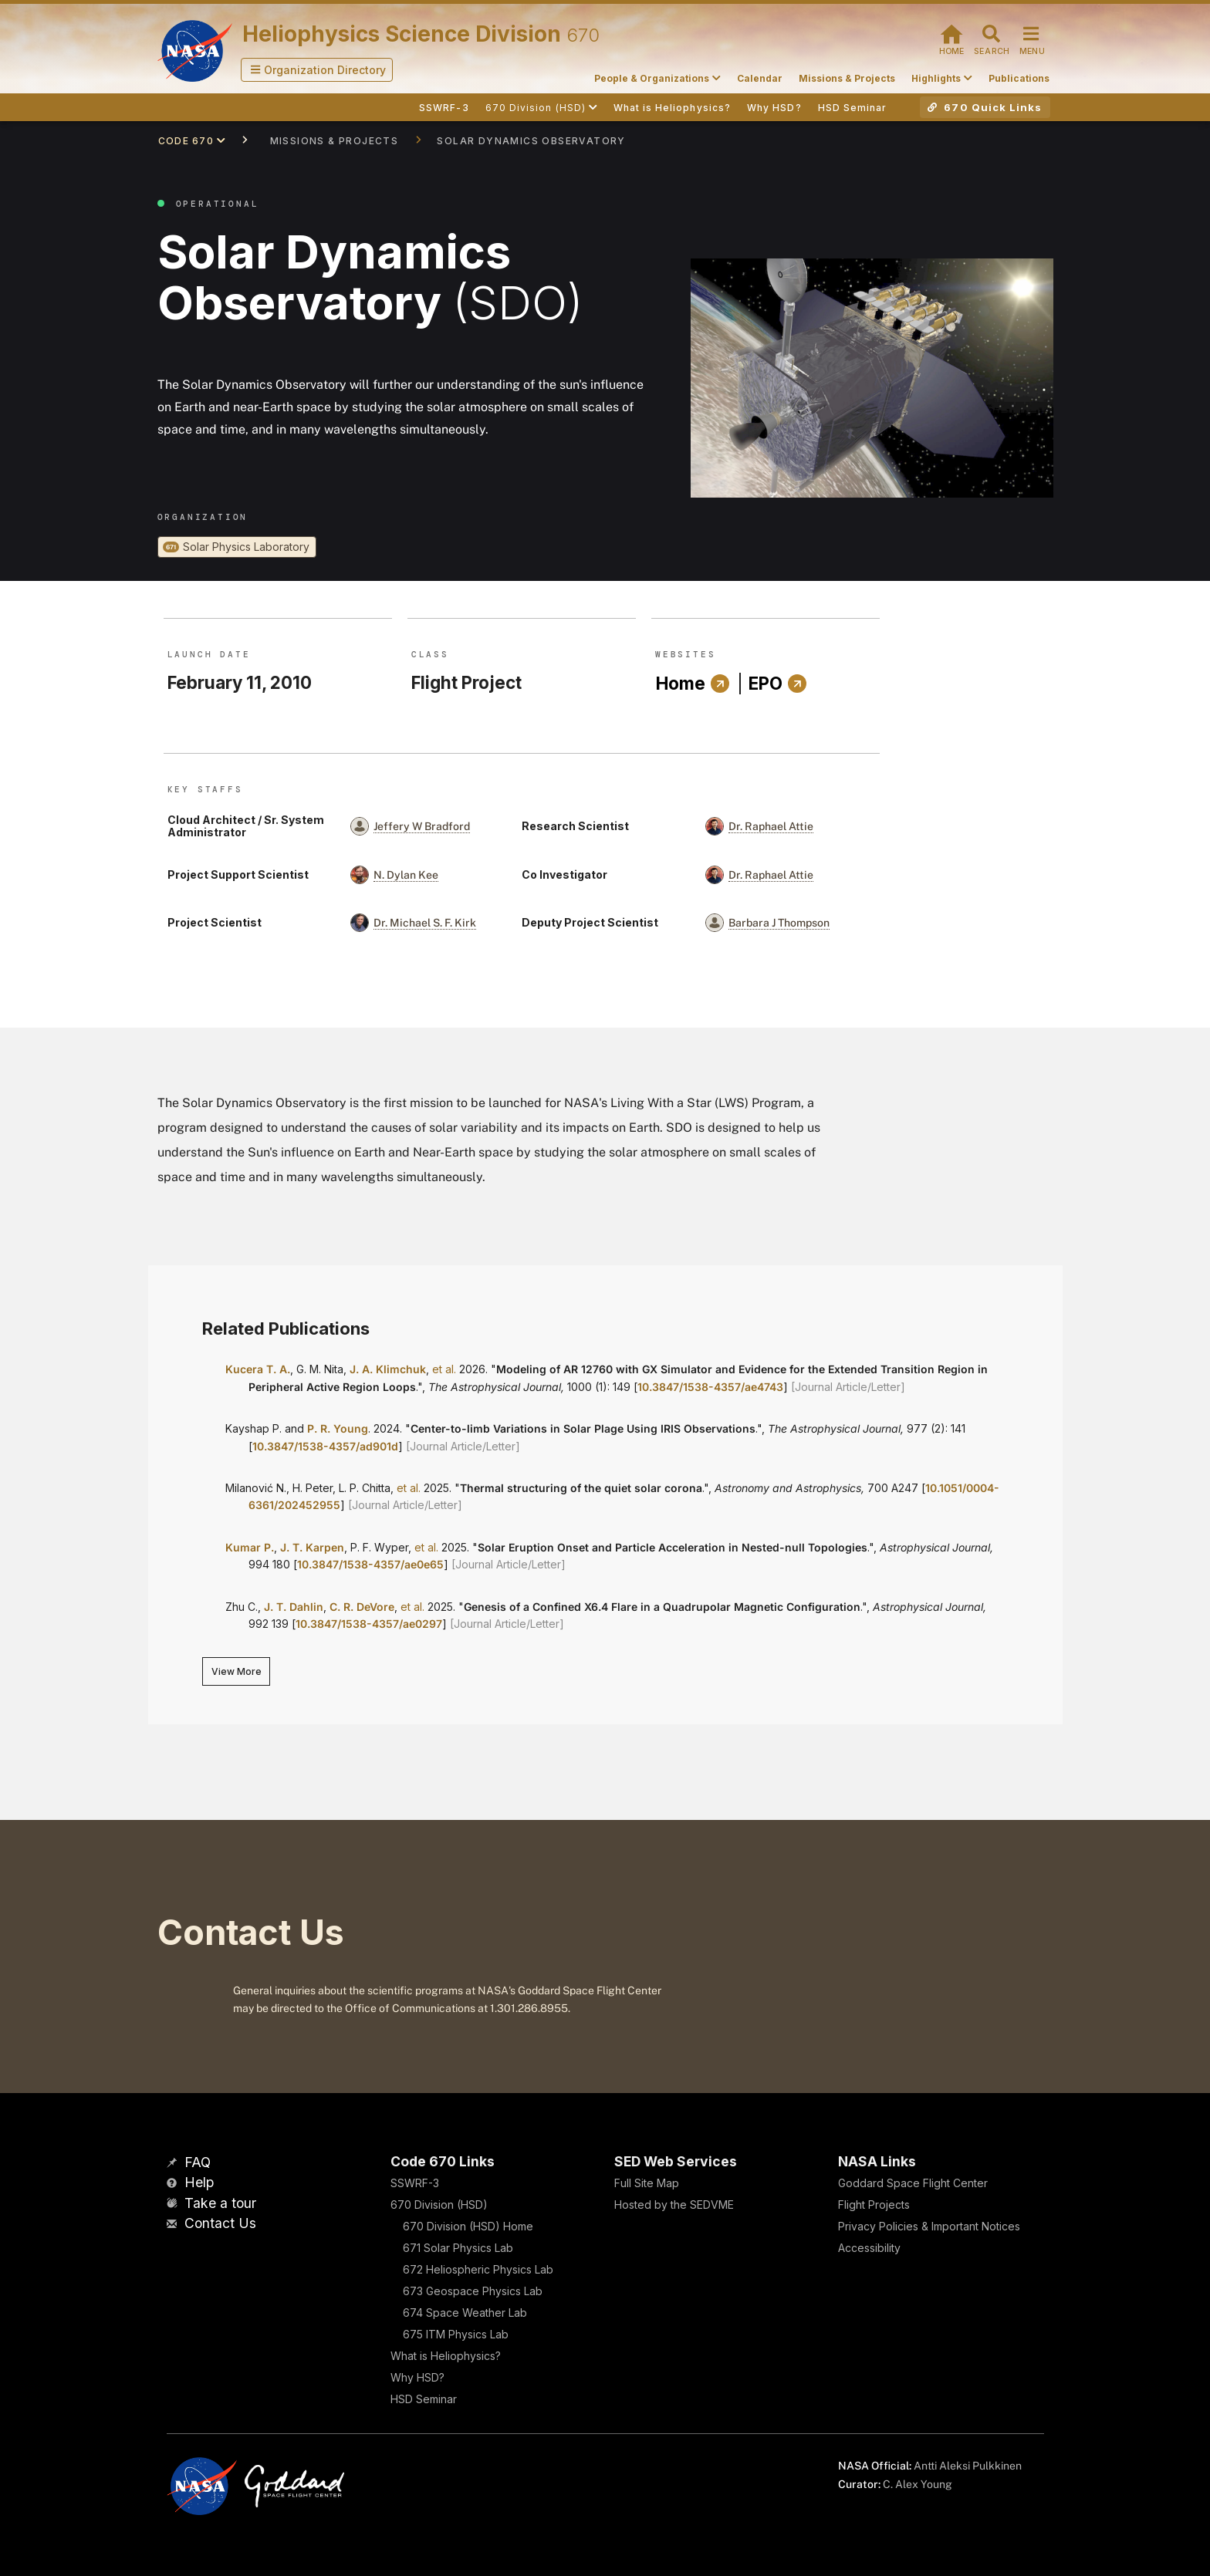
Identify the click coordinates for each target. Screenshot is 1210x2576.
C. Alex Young (917, 2484)
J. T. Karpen (312, 1547)
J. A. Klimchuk (388, 1369)
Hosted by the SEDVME (674, 2204)
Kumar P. (249, 1547)
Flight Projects (874, 2204)
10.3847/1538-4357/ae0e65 (370, 1564)
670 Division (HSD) (439, 2204)
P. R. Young (337, 1428)
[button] (317, 70)
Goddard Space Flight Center (913, 2182)
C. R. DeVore (362, 1606)
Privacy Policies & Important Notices (929, 2226)
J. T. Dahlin (293, 1606)
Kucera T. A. (257, 1369)
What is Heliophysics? (445, 2355)
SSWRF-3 (414, 2182)
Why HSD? (417, 2377)
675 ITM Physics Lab (456, 2334)
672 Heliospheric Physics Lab (478, 2269)
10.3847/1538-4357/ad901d (325, 1446)
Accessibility (869, 2247)
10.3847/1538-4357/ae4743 (710, 1386)
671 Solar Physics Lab (458, 2247)
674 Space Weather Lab (465, 2312)
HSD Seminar (423, 2399)
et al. (444, 1369)
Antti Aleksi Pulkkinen (968, 2466)
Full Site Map (646, 2182)
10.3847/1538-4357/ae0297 (369, 1623)
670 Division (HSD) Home (468, 2226)
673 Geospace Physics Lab (472, 2290)
